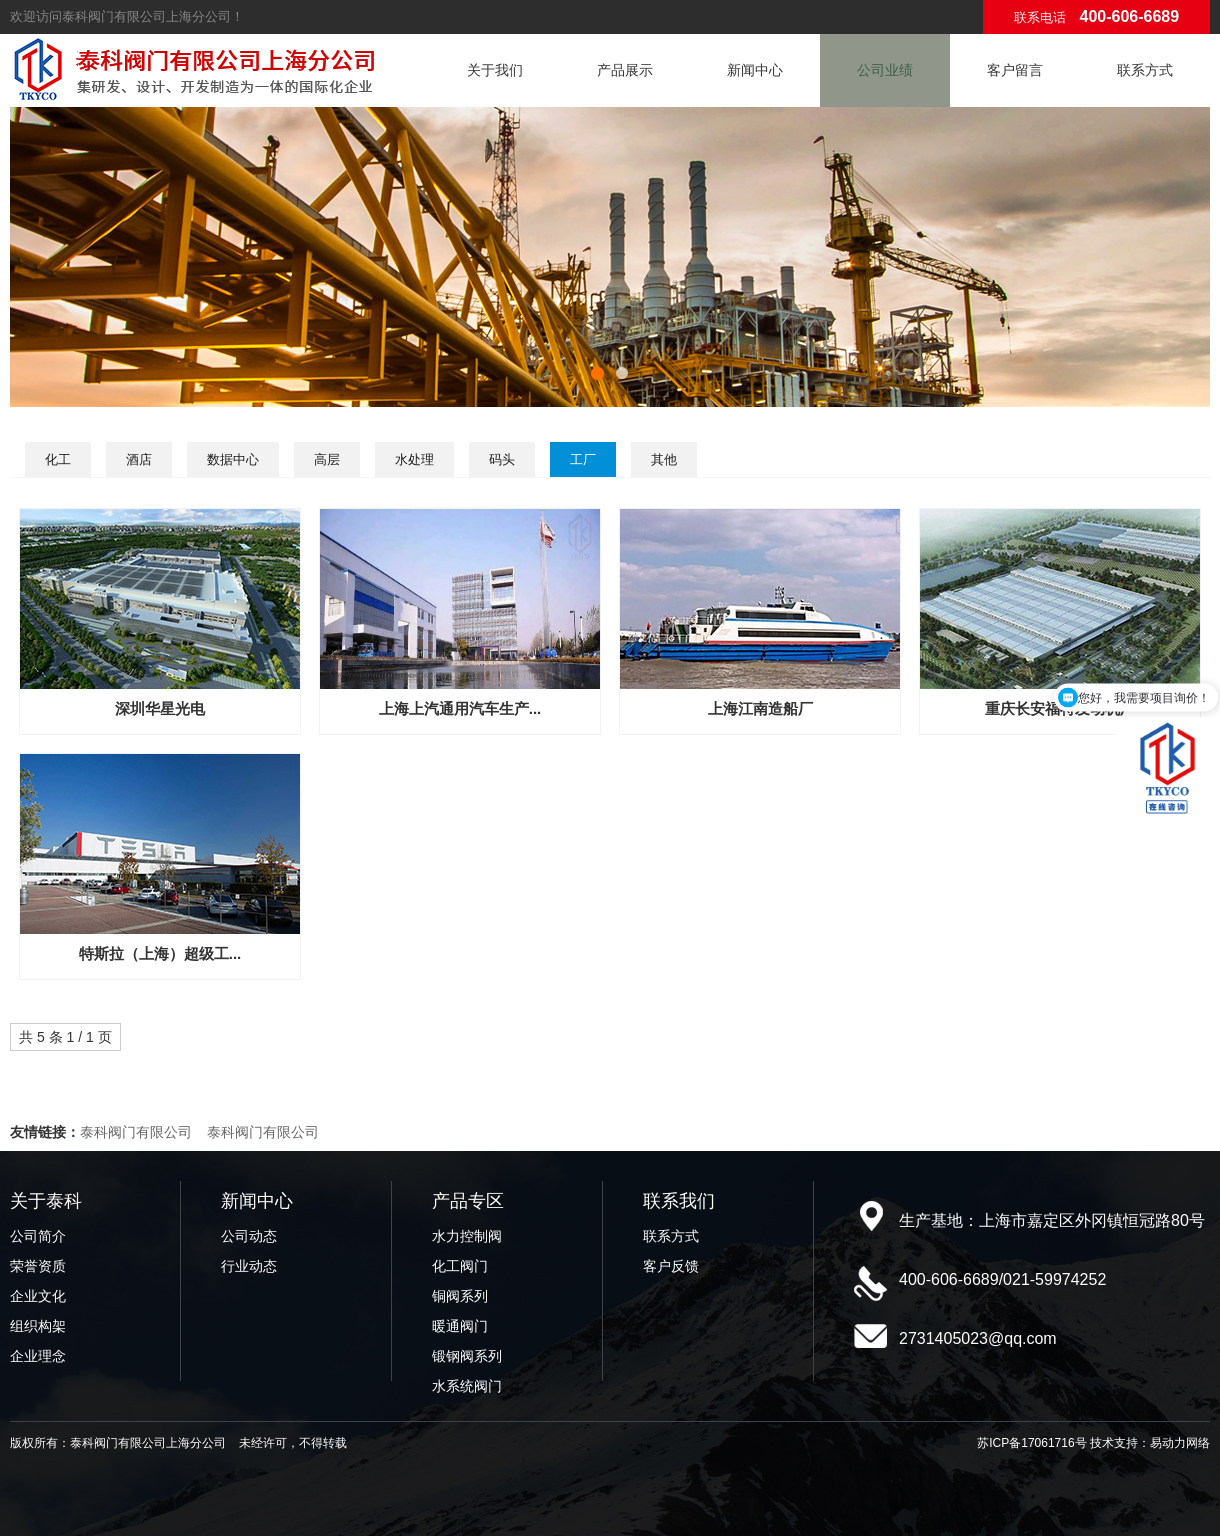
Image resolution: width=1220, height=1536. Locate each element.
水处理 (414, 459)
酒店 (139, 459)
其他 (664, 459)
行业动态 (249, 1266)
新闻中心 (755, 70)
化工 (58, 459)
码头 (502, 459)
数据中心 (233, 459)
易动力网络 (1180, 1443)
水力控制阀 (467, 1236)
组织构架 (38, 1326)
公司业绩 (885, 70)
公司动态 (249, 1236)
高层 (327, 459)
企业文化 (38, 1296)
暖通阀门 (460, 1326)
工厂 (583, 459)
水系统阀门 (467, 1386)
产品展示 (625, 70)
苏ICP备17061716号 (1031, 1443)
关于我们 (495, 70)
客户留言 (1015, 70)
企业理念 (38, 1356)
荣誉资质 (38, 1266)
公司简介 (38, 1236)
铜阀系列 (460, 1296)
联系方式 (1145, 70)
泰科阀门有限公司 (136, 1132)
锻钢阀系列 (467, 1356)
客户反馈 (671, 1266)
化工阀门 (460, 1266)
